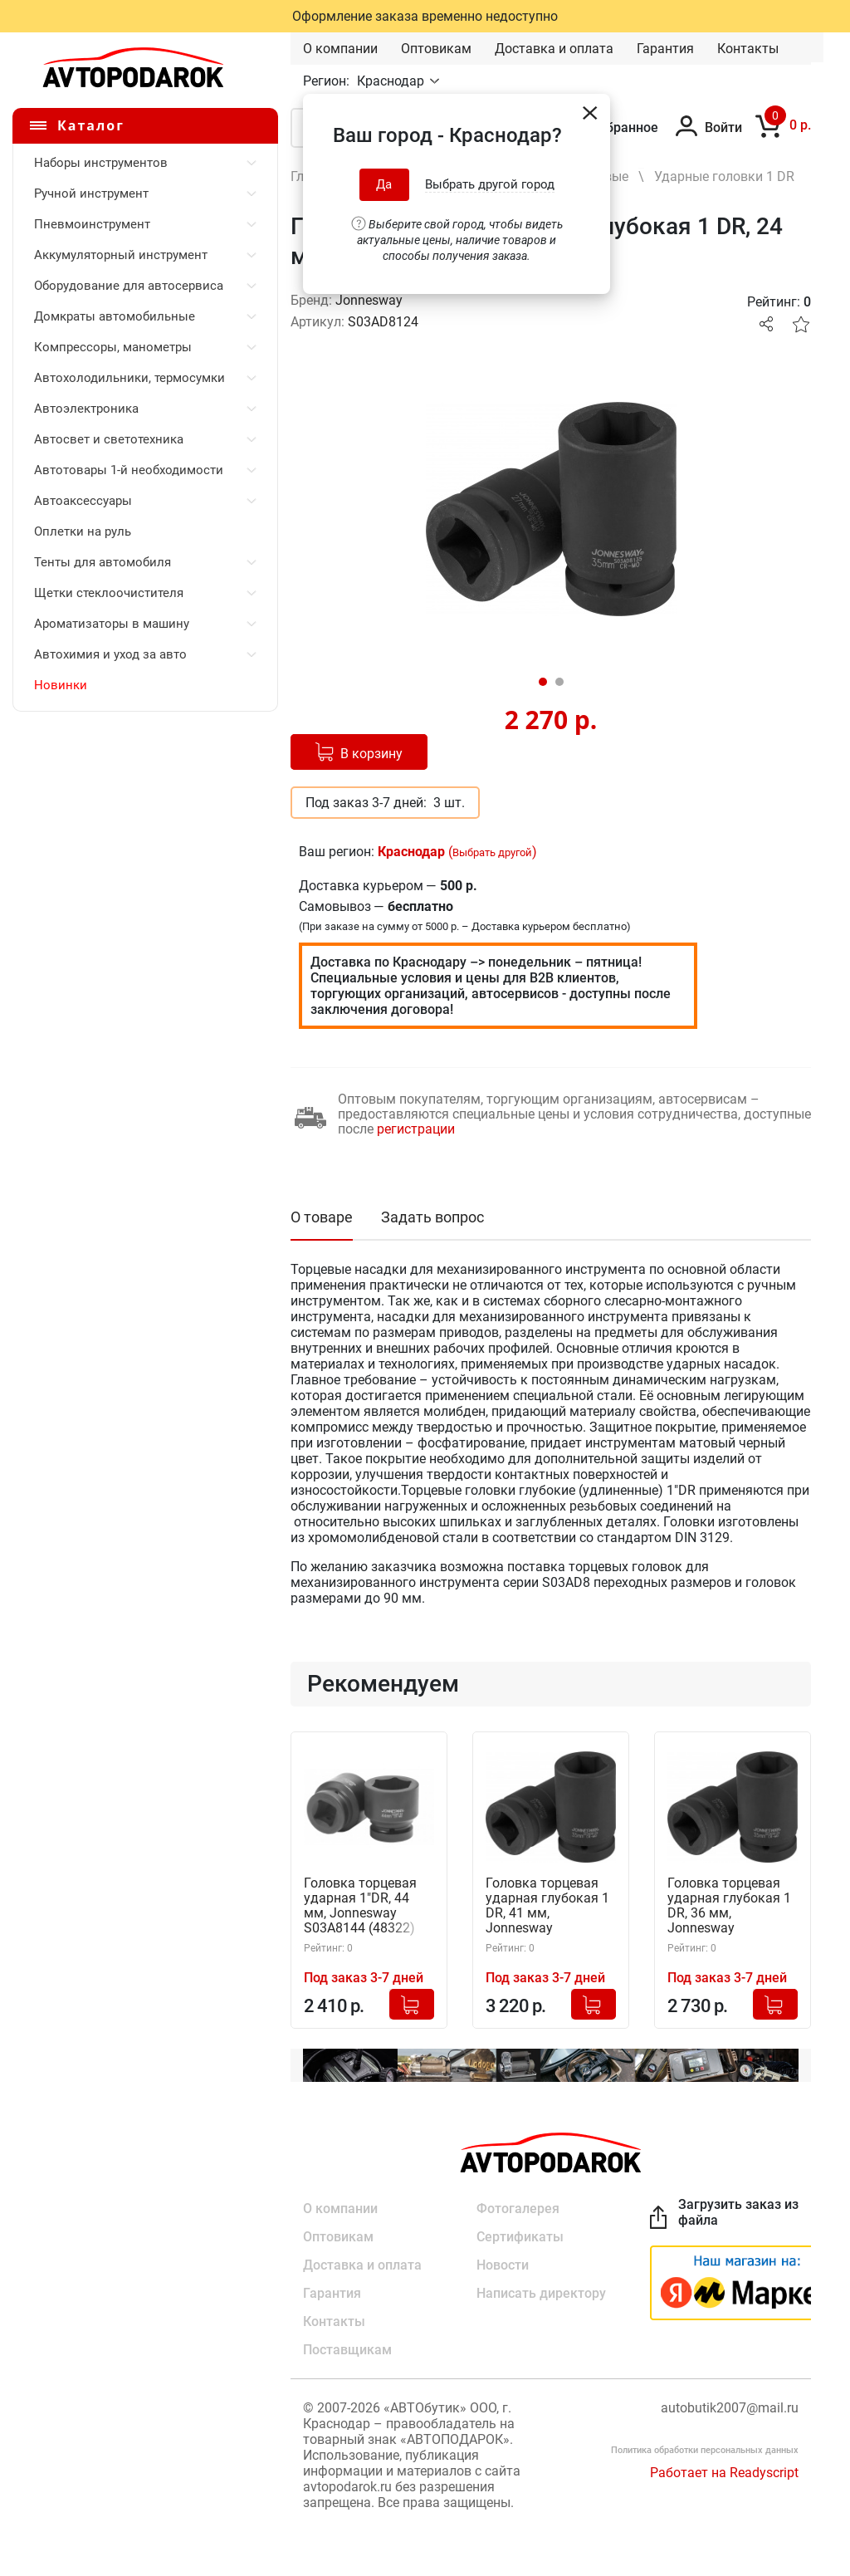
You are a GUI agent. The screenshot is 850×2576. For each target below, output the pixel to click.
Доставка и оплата (554, 48)
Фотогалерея (517, 2208)
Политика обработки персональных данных (705, 2450)
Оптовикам (436, 48)
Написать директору (541, 2293)
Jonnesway (369, 300)
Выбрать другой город (489, 184)
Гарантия (665, 48)
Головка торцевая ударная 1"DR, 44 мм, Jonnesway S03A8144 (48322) (360, 1906)
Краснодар (392, 81)
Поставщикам (347, 2350)
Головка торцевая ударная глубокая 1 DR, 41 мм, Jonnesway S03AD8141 (547, 1906)
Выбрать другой (492, 852)
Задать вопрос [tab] (432, 1217)
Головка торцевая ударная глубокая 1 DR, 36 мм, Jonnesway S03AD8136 (729, 1906)
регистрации (416, 1129)
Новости (502, 2265)
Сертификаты (520, 2237)
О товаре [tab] (322, 1217)
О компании (340, 48)
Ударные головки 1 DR (724, 176)
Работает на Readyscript (724, 2473)
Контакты (748, 48)
